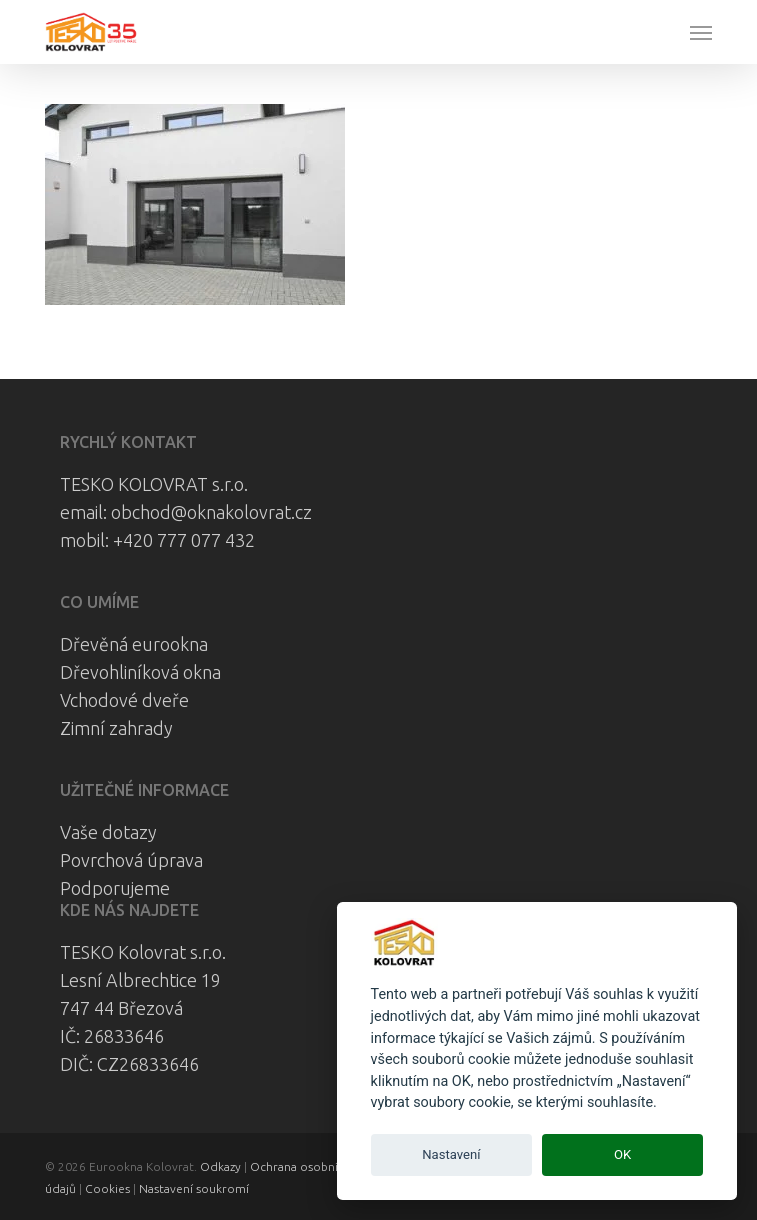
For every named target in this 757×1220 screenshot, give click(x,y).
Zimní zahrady (116, 728)
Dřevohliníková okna (140, 672)
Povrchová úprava (131, 860)
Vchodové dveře (124, 700)
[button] (701, 32)
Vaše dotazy (108, 832)
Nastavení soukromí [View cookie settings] (194, 1188)
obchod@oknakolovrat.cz (211, 512)
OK (622, 1154)
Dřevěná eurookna (134, 644)
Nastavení (451, 1154)
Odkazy (220, 1166)
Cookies (107, 1188)
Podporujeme (115, 888)
